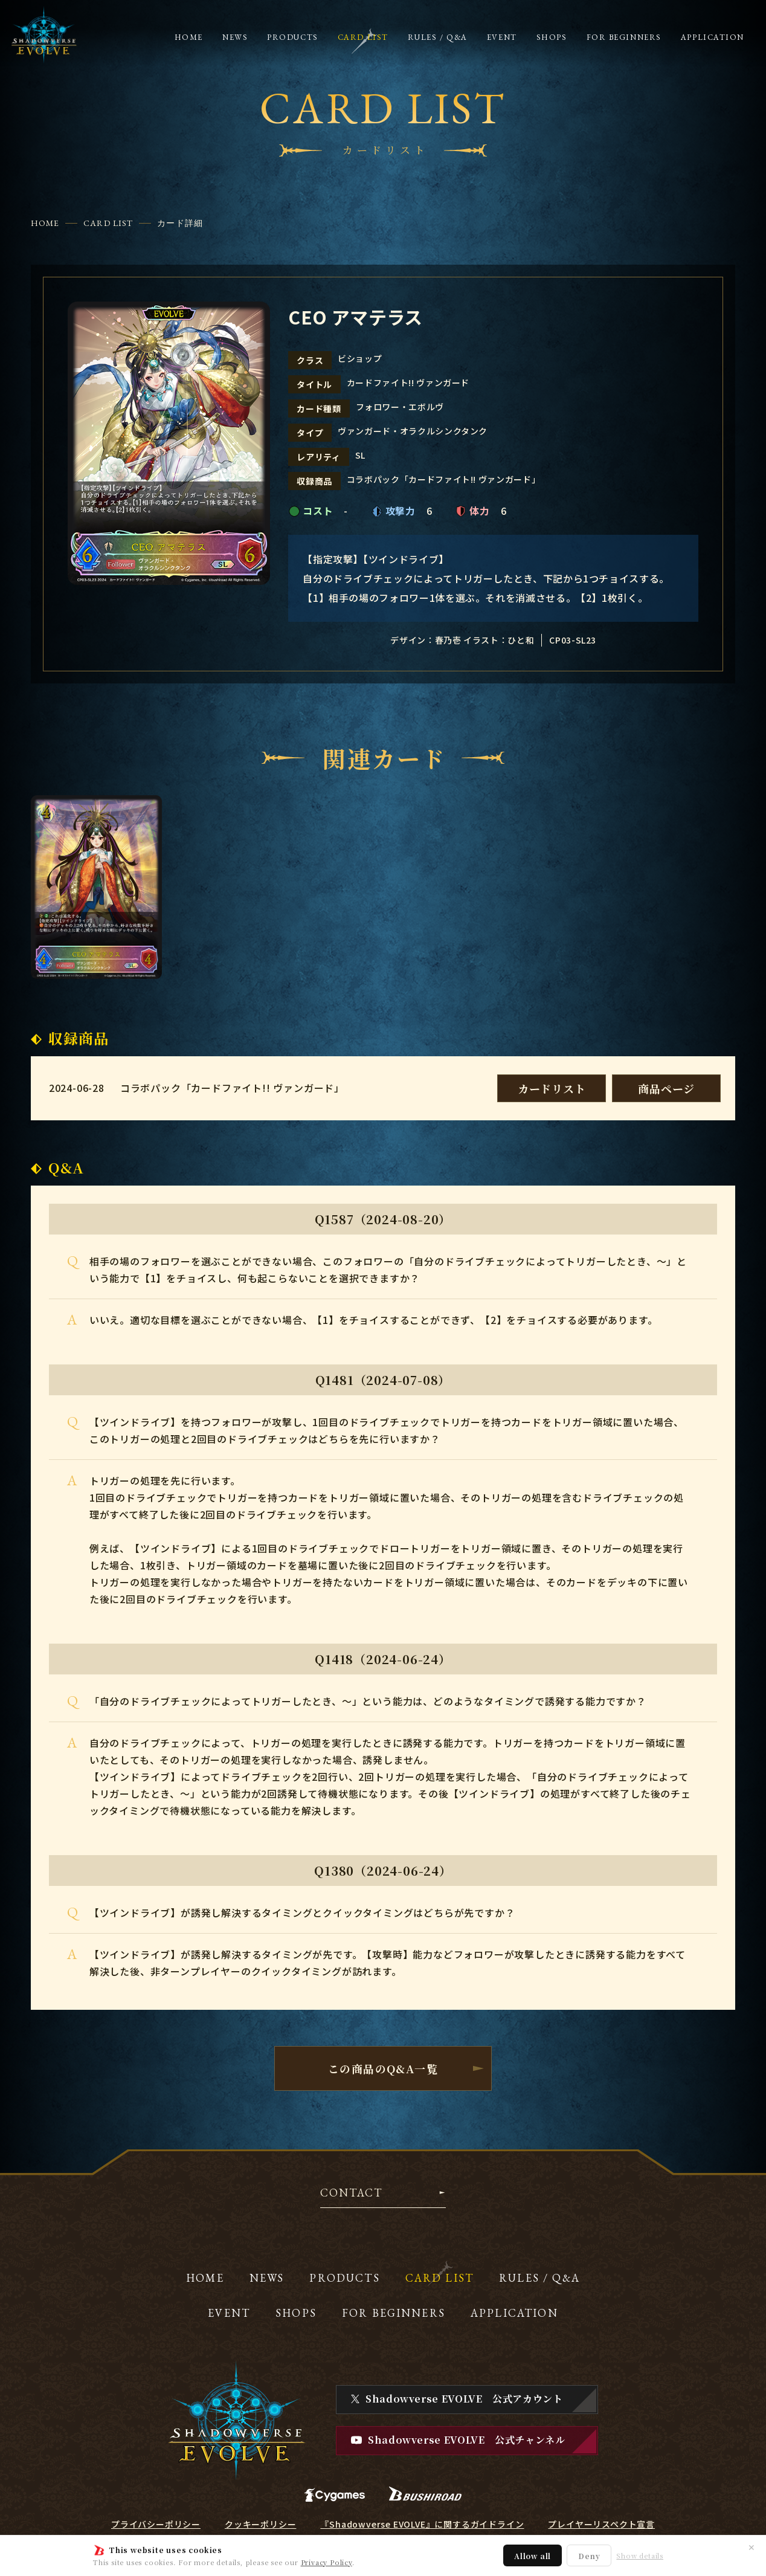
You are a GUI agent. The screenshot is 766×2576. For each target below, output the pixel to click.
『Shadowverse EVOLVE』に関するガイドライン (422, 2524)
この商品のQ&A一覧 (383, 2068)
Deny (589, 2556)
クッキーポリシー (260, 2524)
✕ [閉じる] (751, 2547)
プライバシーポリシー (156, 2524)
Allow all (532, 2556)
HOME (45, 223)
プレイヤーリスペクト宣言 (601, 2524)
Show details (639, 2556)
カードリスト (552, 1088)
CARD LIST (108, 223)
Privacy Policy (326, 2562)
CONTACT (351, 2193)
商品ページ (666, 1088)
